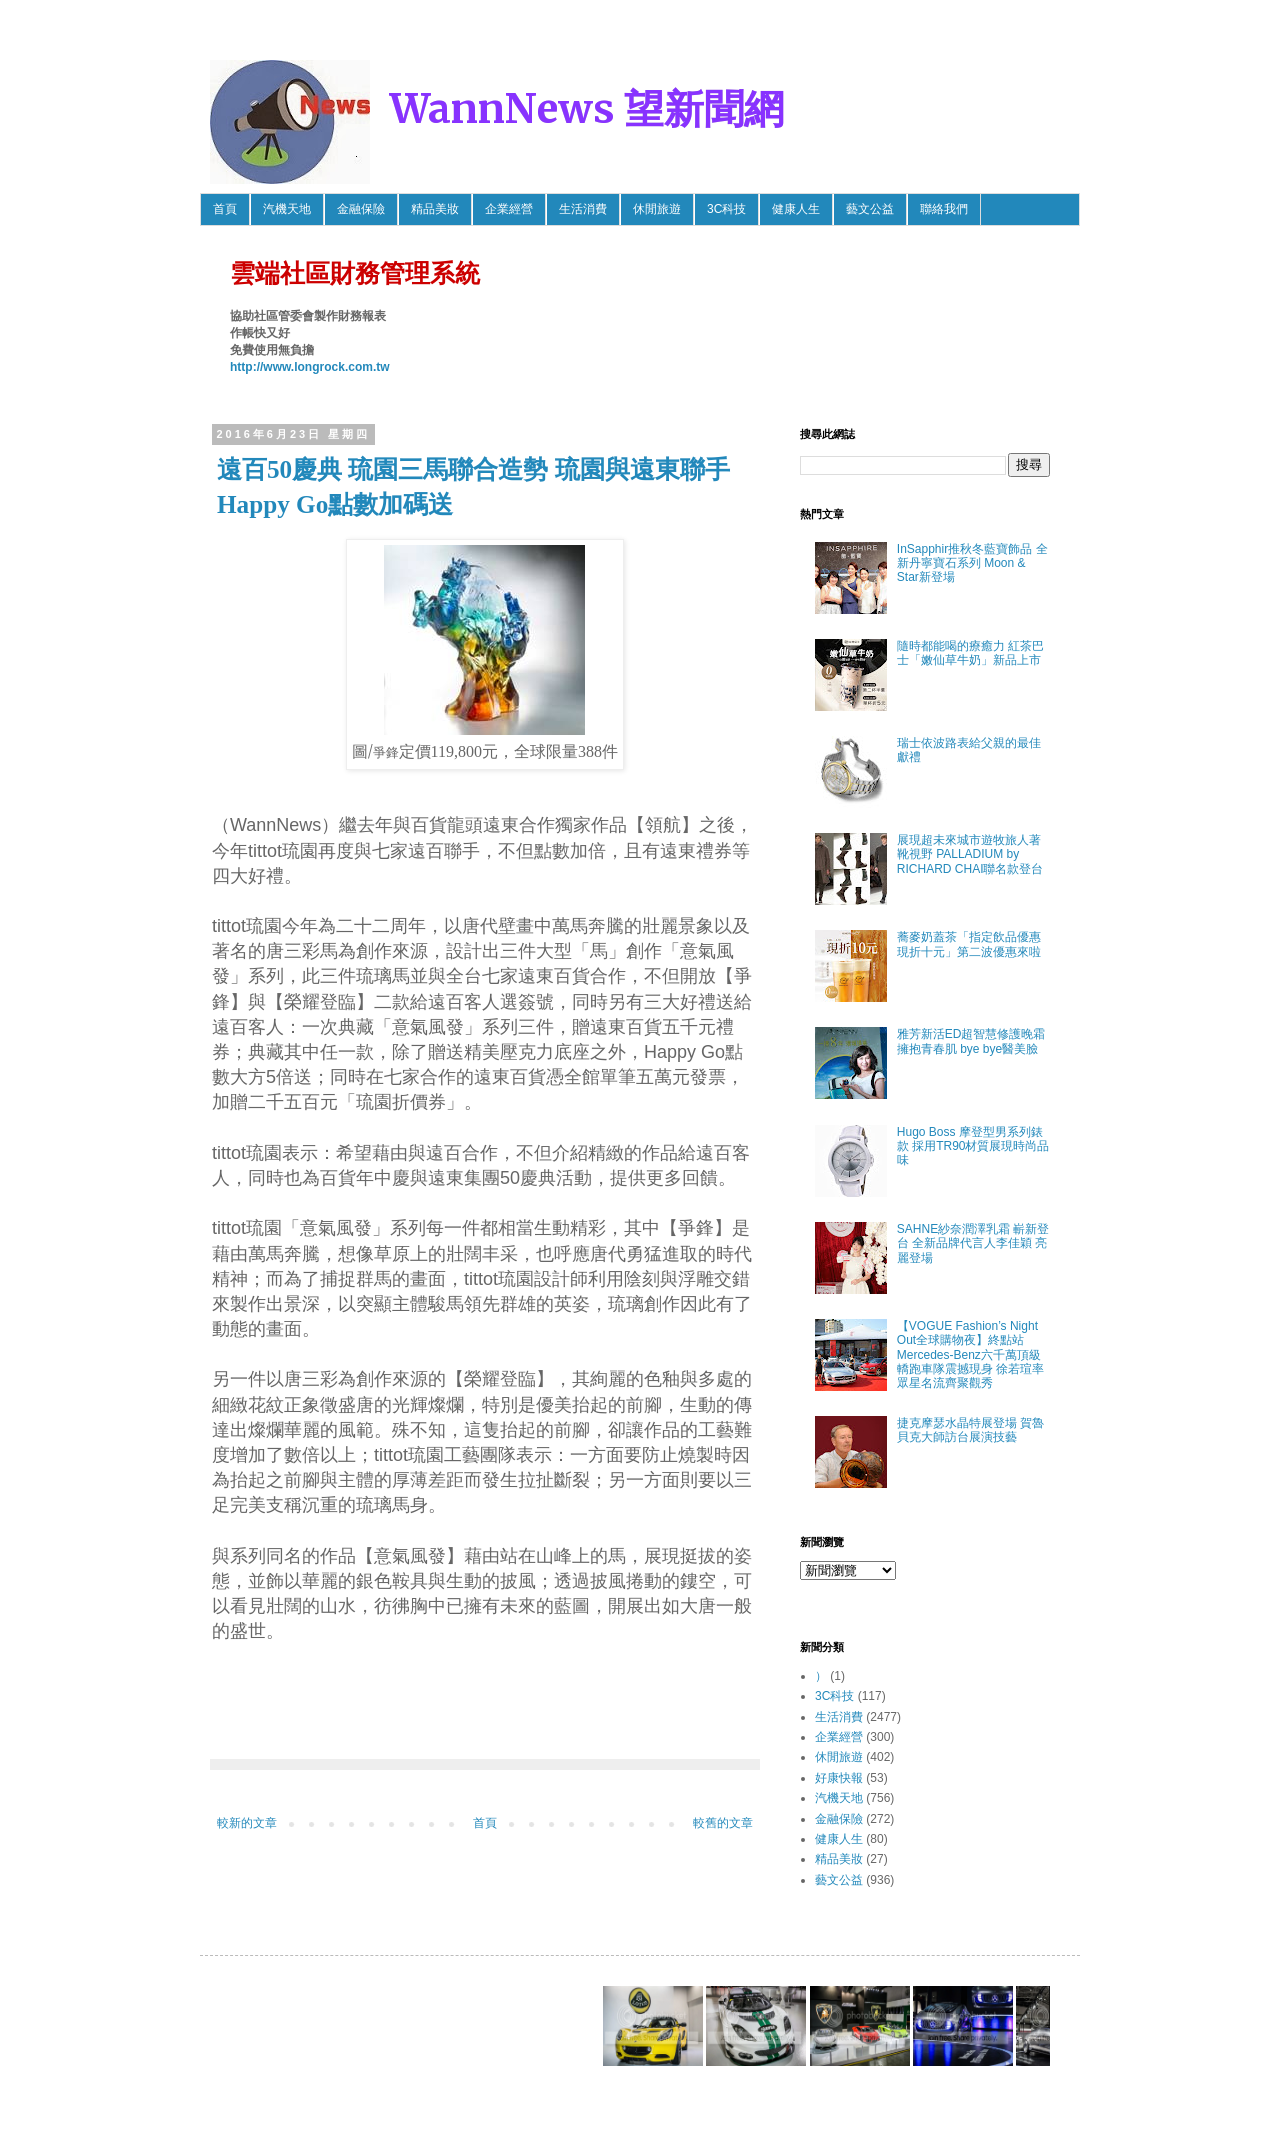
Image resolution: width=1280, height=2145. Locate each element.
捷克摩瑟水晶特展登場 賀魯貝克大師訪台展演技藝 (970, 1430)
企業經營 (509, 209)
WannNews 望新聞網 (587, 109)
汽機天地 (287, 209)
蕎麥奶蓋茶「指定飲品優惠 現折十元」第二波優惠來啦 (969, 944)
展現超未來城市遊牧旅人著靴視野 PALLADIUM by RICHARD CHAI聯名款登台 (970, 854)
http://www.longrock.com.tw (310, 367)
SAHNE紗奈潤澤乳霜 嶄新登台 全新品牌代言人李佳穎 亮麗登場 (973, 1243)
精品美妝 (435, 209)
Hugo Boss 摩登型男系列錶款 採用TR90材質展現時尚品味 (973, 1146)
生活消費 (583, 209)
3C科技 (726, 209)
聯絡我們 (944, 209)
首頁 (225, 209)
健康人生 (796, 209)
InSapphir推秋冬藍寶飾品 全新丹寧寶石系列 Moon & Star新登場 (972, 563)
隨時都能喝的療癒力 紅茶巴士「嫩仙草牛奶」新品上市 (970, 653)
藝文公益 (870, 209)
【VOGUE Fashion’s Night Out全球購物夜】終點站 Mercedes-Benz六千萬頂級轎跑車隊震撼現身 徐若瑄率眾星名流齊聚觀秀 (970, 1355)
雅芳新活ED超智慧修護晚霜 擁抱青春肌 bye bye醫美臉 (971, 1041)
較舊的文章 (723, 1823)
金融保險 (361, 209)
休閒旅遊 (657, 209)
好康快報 (839, 1778)
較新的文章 (247, 1823)
